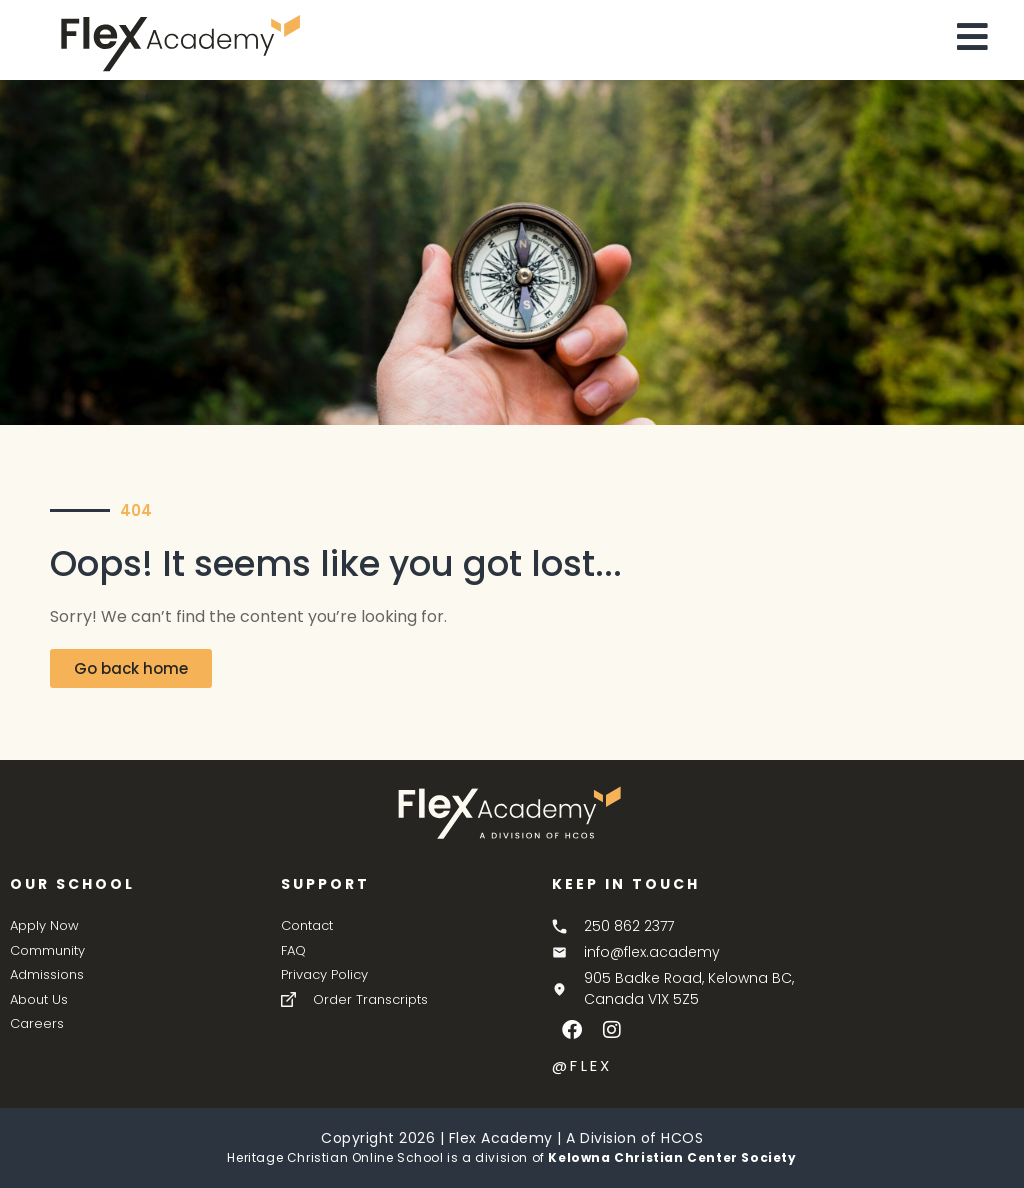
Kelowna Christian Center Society (672, 1157)
